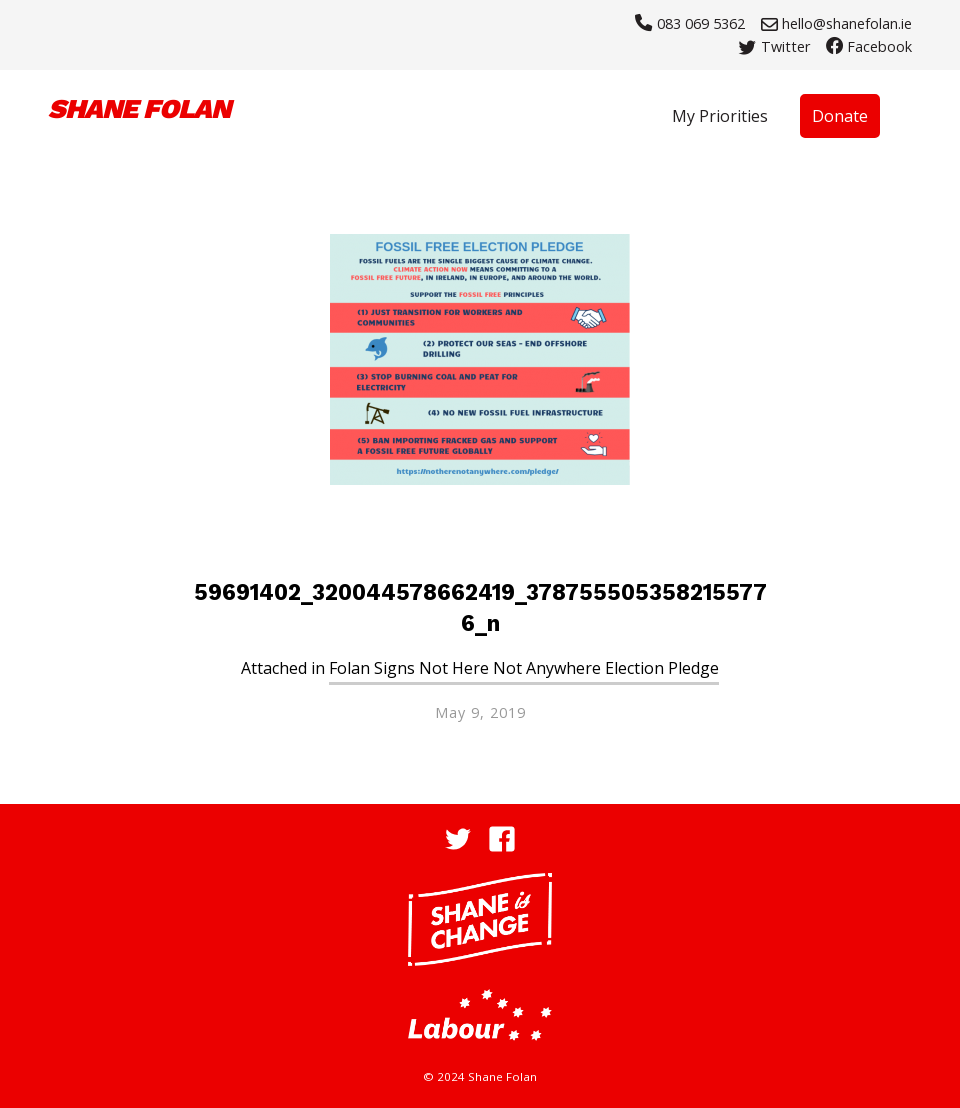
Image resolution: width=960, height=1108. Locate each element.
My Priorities (720, 116)
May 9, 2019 (480, 712)
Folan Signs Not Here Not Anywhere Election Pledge (524, 668)
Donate (840, 116)
